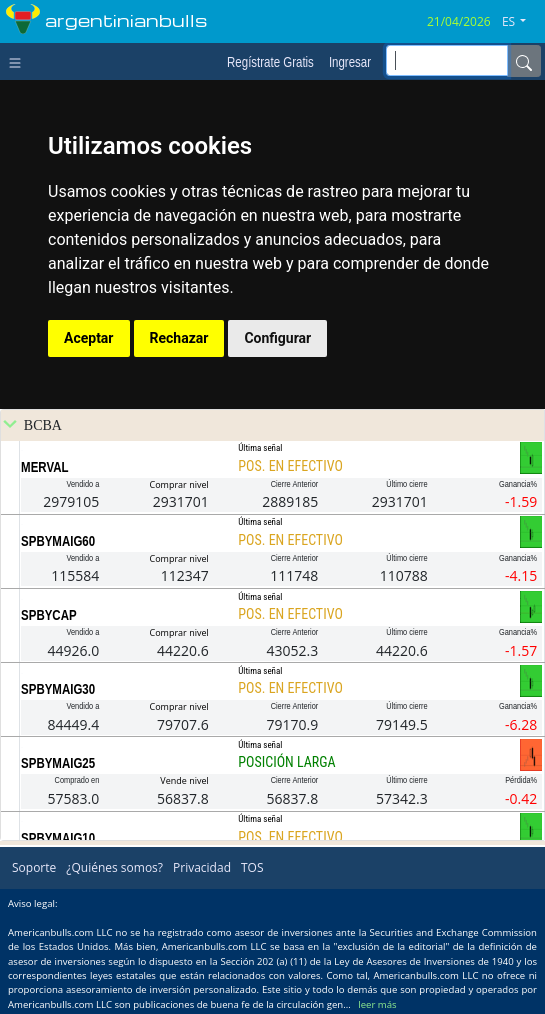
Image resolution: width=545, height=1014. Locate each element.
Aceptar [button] (89, 338)
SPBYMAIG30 (58, 689)
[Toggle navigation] (19, 61)
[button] (521, 22)
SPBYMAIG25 (58, 763)
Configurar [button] (277, 338)
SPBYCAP (48, 615)
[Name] (524, 61)
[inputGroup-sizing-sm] (447, 60)
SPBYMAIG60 (58, 541)
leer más (377, 1004)
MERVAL (44, 467)
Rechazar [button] (179, 338)
